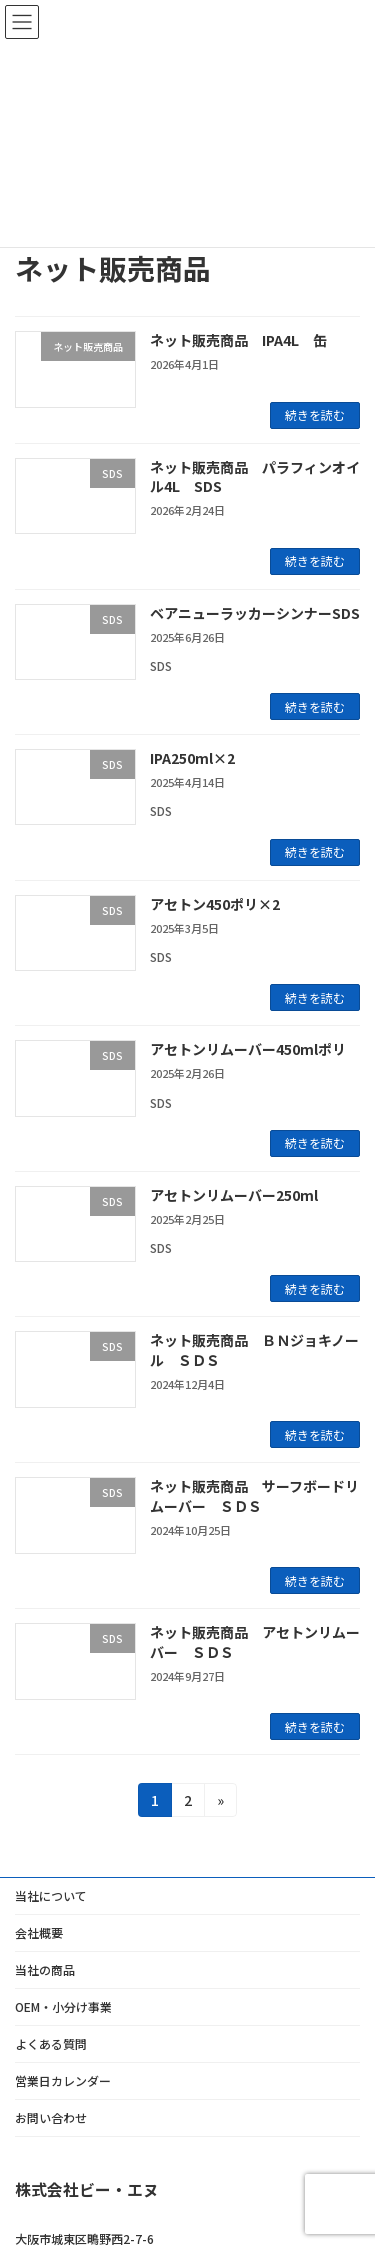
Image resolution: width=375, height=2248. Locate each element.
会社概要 (39, 1932)
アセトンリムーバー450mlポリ (248, 1049)
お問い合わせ (51, 2117)
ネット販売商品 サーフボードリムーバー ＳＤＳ (254, 1496)
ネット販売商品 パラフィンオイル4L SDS (255, 477)
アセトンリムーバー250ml (234, 1195)
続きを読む (315, 414)
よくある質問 (51, 2043)
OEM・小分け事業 (63, 2006)
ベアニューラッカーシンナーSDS (255, 613)
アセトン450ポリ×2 (215, 904)
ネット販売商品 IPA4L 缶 (238, 340)
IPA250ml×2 (192, 758)
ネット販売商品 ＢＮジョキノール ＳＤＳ (254, 1350)
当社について (51, 1895)
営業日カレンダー (63, 2080)
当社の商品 (45, 1969)
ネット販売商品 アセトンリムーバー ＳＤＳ (255, 1642)
